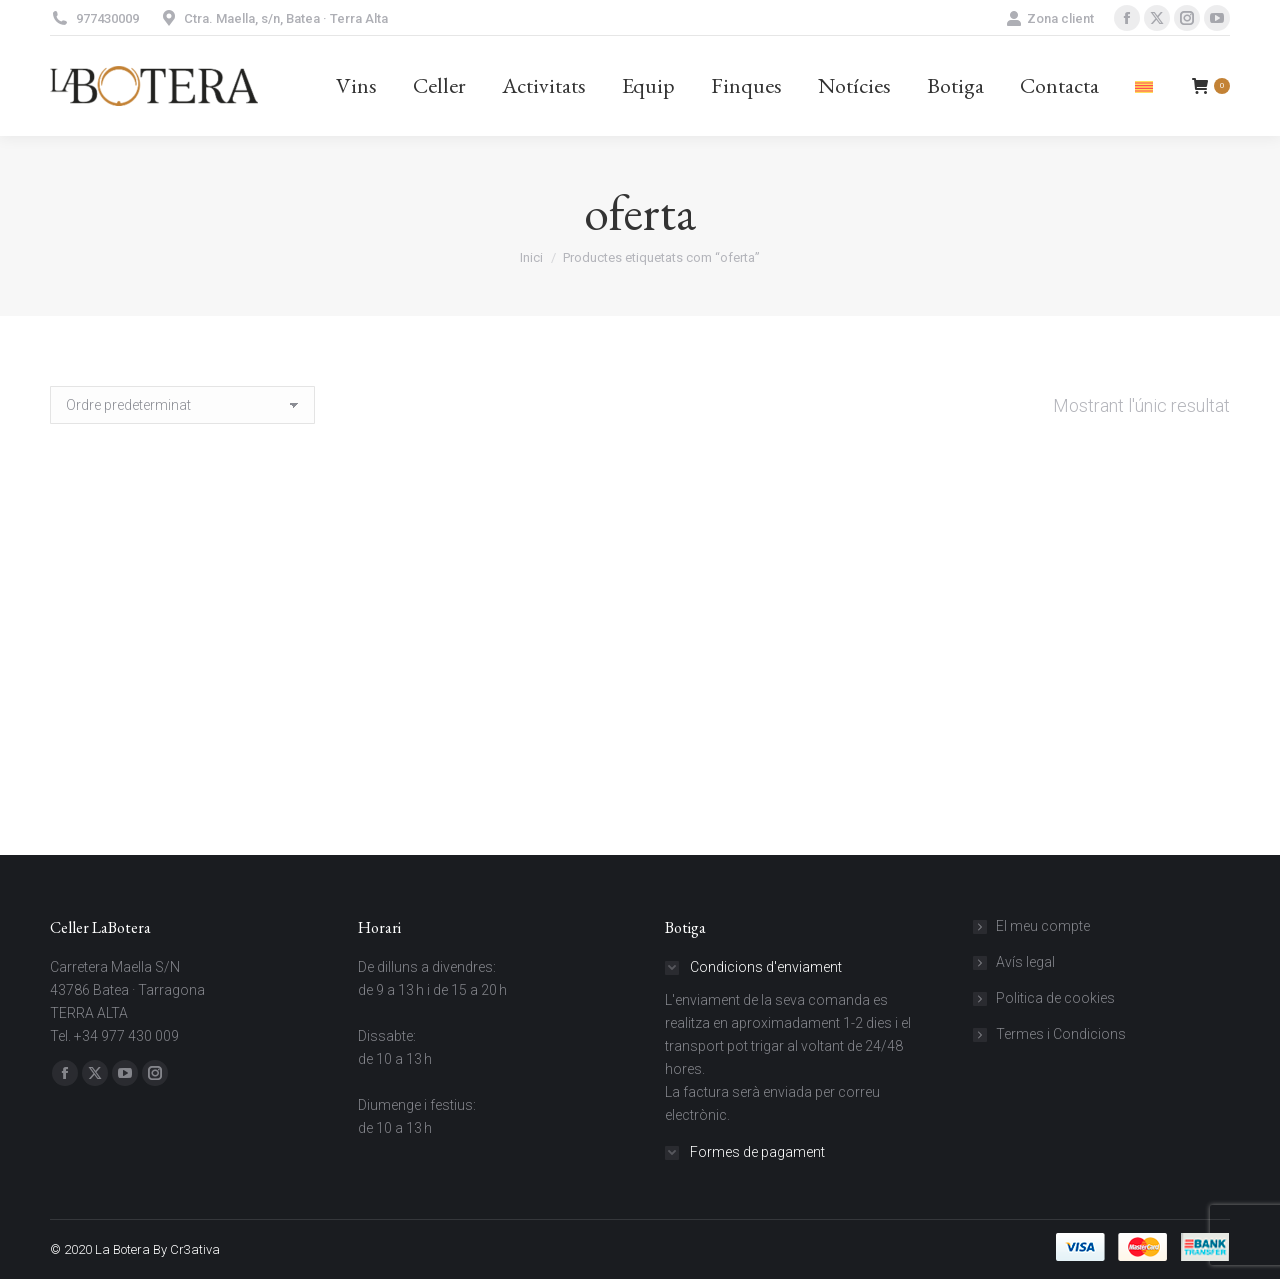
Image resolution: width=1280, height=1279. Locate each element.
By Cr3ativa (186, 1249)
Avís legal (1025, 962)
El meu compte (1043, 926)
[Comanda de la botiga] (182, 405)
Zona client (1050, 18)
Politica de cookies (1055, 998)
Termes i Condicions (1061, 1034)
